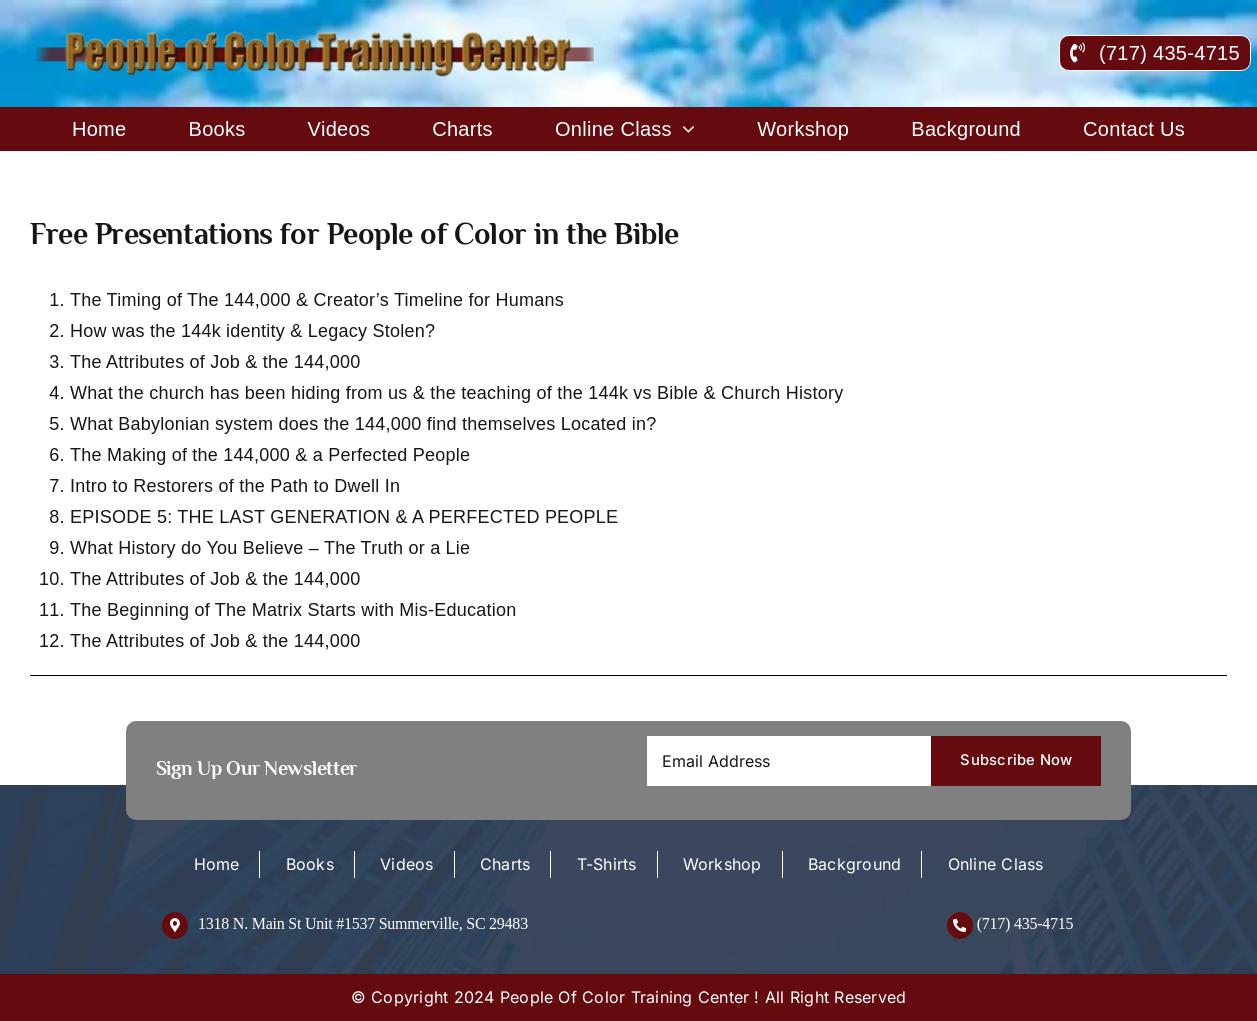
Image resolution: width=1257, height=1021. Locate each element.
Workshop (722, 864)
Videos (406, 864)
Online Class (996, 864)
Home (217, 864)
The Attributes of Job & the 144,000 (215, 362)
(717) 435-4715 (1025, 923)
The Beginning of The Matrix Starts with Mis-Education (293, 610)
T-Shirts (607, 864)
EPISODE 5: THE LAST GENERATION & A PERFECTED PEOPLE (344, 517)
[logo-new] (317, 38)
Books (310, 864)
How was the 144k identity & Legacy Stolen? (252, 331)
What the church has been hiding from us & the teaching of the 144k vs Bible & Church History (456, 393)
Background (854, 864)
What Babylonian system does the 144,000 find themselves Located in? (363, 424)
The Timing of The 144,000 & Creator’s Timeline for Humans (317, 300)
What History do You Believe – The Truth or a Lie (270, 548)
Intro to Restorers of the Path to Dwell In (235, 486)
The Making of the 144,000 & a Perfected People (270, 455)
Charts (505, 864)
